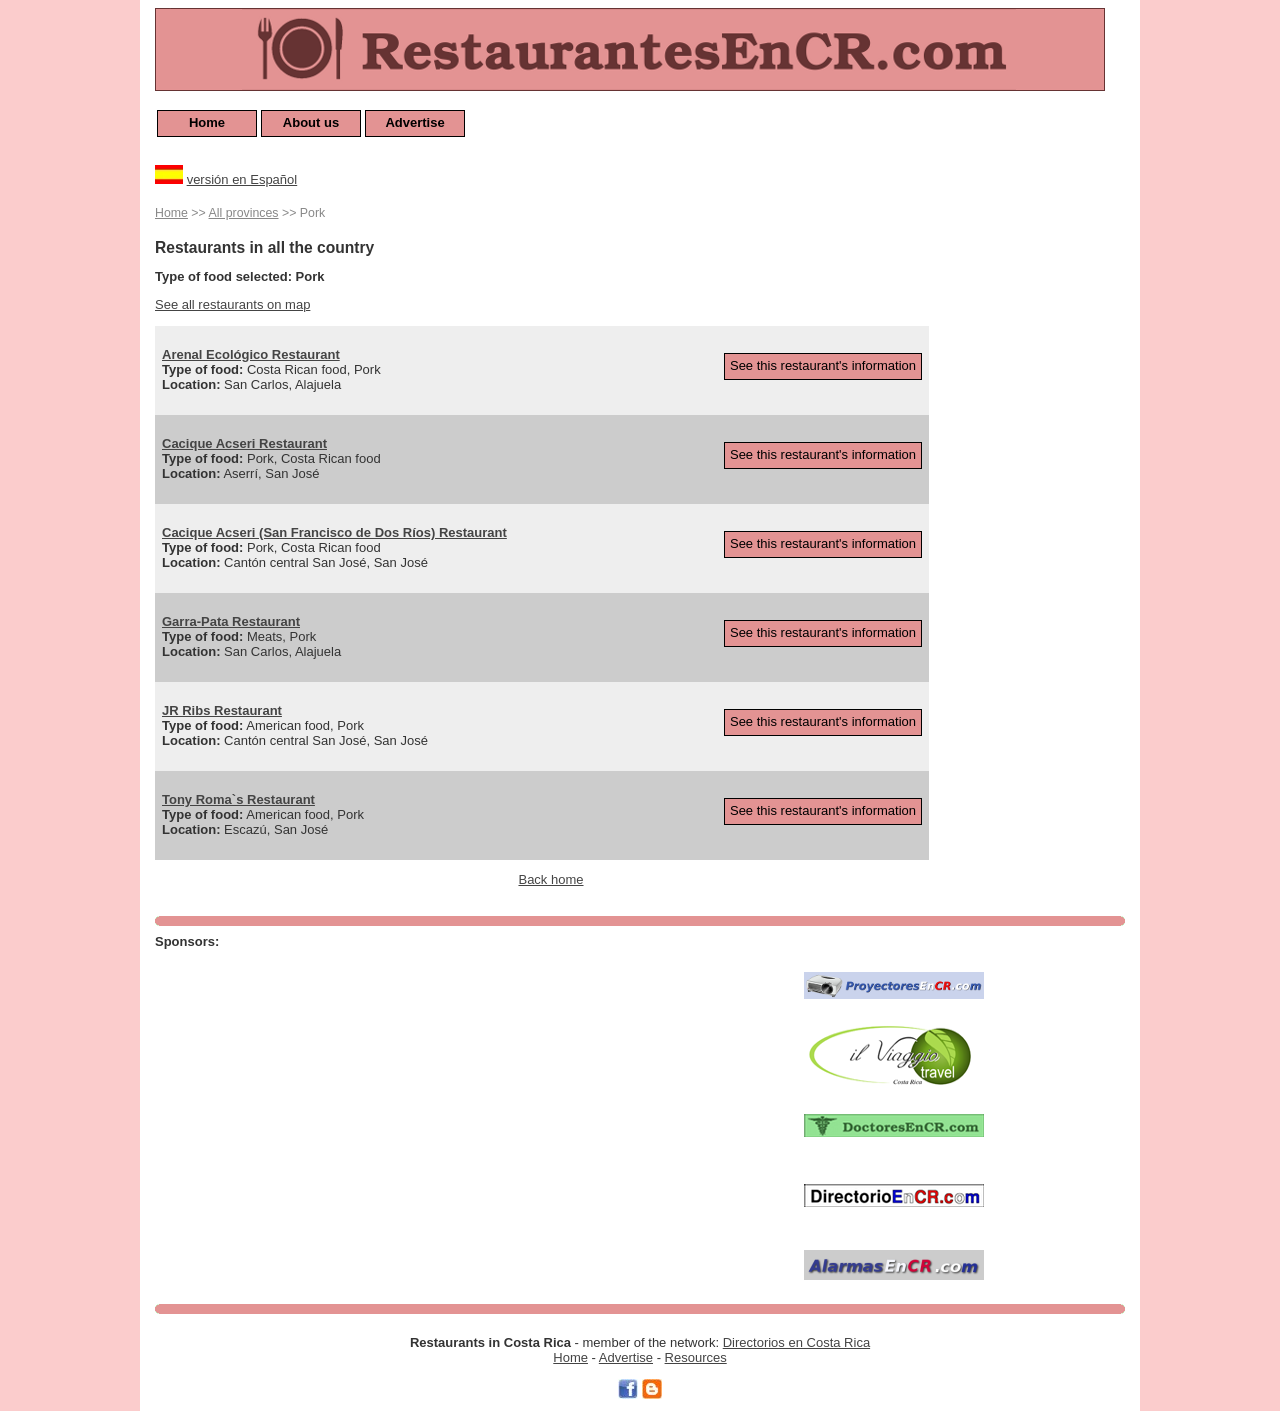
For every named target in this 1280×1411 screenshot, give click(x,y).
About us (311, 122)
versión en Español (242, 179)
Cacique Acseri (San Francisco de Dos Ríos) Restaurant (334, 532)
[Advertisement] (1045, 502)
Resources (696, 1357)
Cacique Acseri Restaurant (244, 443)
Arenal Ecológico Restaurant (251, 354)
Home (207, 122)
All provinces (244, 213)
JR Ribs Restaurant (222, 710)
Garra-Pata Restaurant (231, 621)
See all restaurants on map (232, 304)
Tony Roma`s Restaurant (238, 799)
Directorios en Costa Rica (796, 1342)
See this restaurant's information (823, 365)
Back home (550, 879)
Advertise (414, 122)
